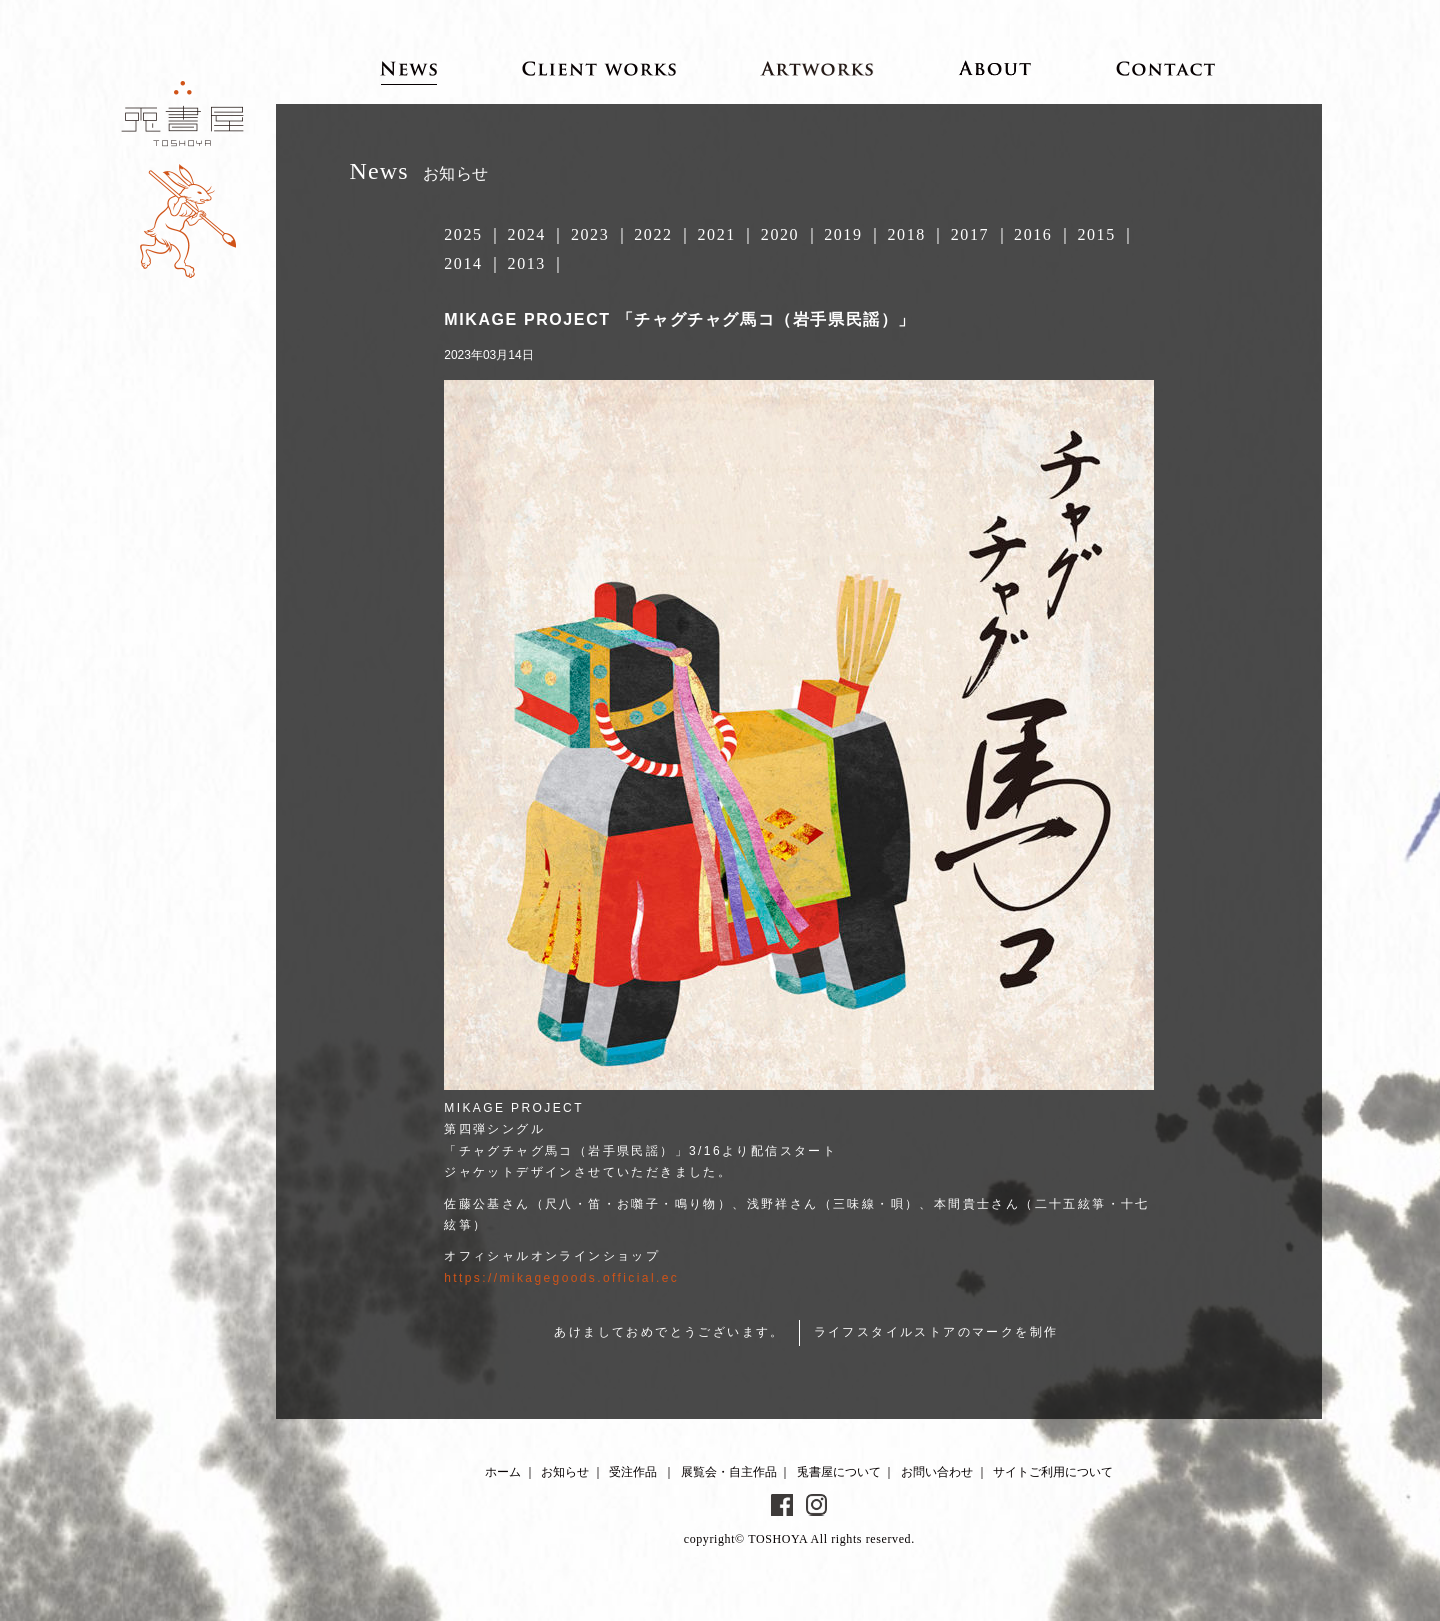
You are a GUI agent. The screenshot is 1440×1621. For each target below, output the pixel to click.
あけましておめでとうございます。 (669, 1332)
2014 (463, 263)
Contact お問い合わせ (1166, 68)
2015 (1096, 234)
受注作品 (633, 1472)
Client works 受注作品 (599, 68)
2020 (780, 234)
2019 (843, 234)
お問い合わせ (937, 1472)
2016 (1033, 234)
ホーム (503, 1472)
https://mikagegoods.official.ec (561, 1278)
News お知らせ (409, 68)
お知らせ (565, 1472)
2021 (717, 234)
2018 (906, 234)
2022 (653, 234)
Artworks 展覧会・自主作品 (817, 68)
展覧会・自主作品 (729, 1472)
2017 (970, 234)
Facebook (782, 1505)
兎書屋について (839, 1472)
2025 (463, 234)
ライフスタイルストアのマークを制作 (936, 1332)
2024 (527, 234)
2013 (527, 263)
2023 (590, 234)
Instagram (817, 1505)
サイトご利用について (1053, 1472)
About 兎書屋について (995, 68)
